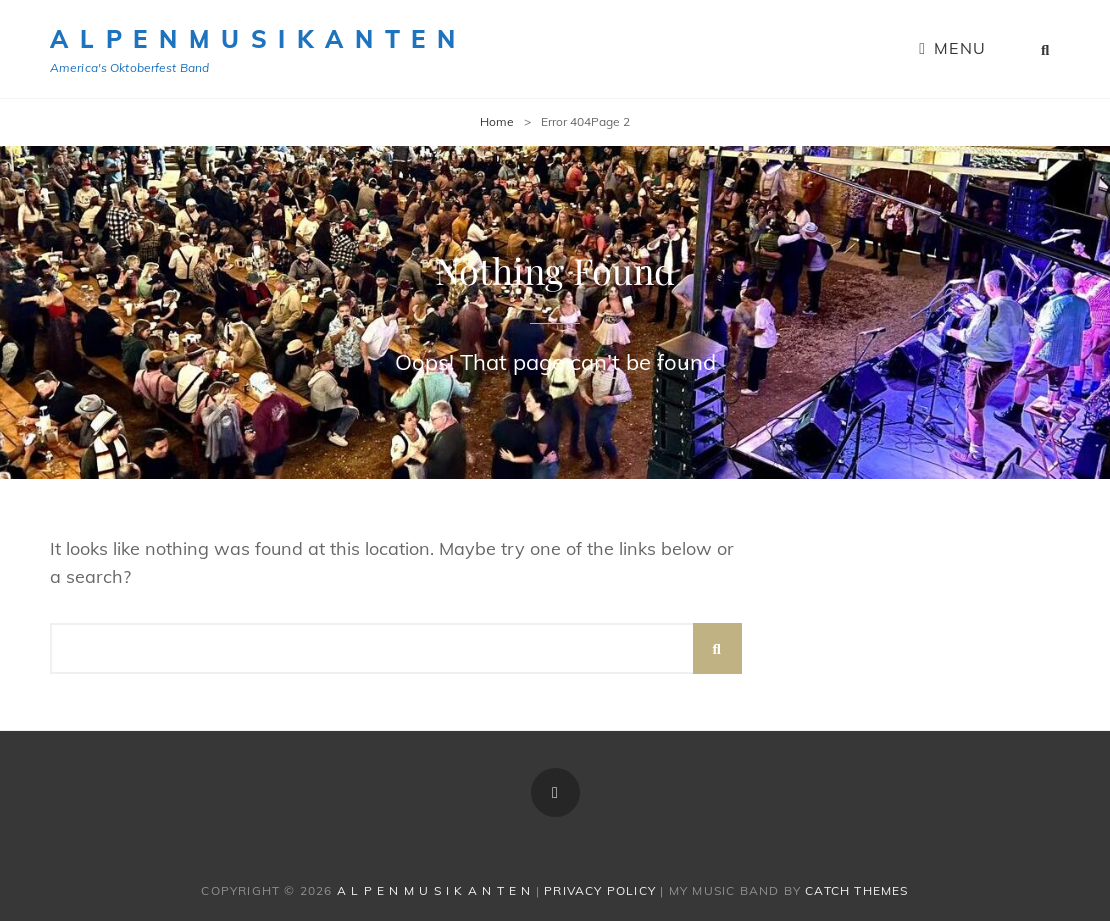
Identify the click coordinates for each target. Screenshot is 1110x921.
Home (497, 121)
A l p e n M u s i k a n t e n (254, 39)
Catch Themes (856, 890)
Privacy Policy (600, 890)
